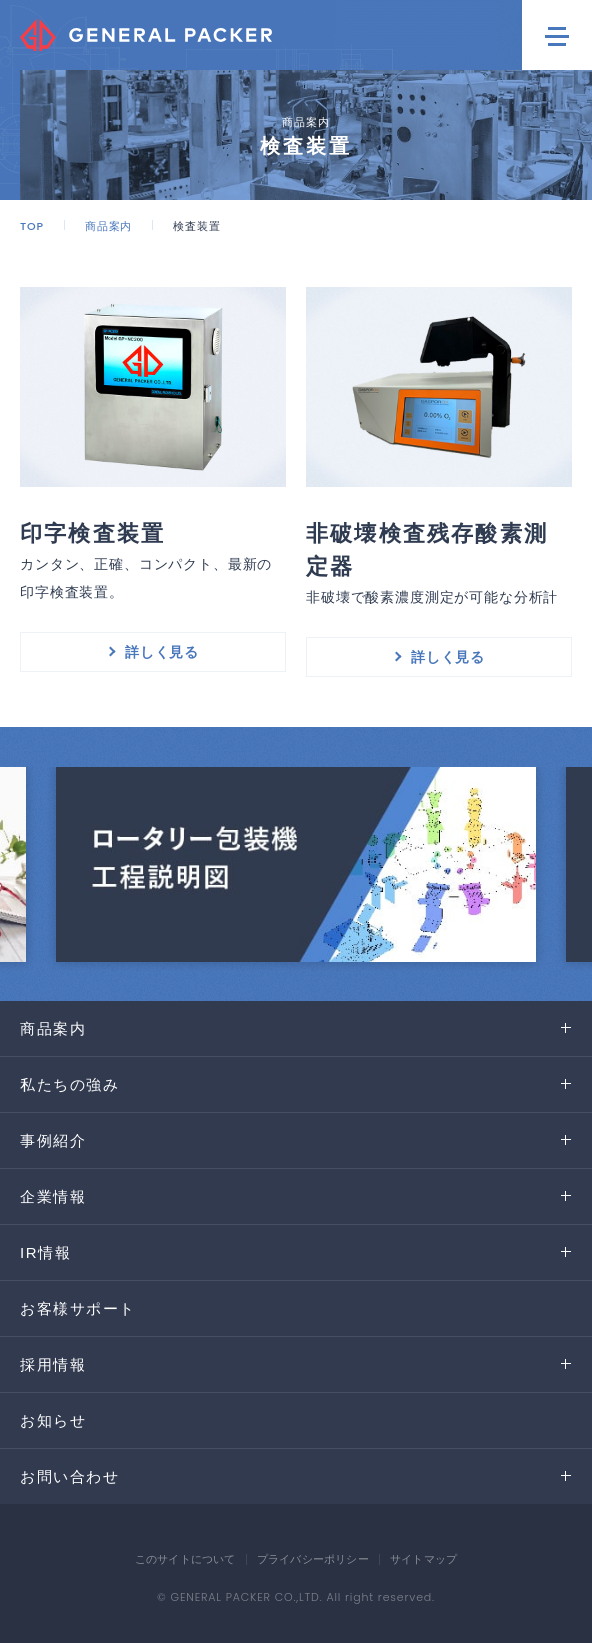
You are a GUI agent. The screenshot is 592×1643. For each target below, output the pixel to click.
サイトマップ (423, 1559)
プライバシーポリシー (313, 1559)
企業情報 (53, 1196)
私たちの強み (69, 1084)
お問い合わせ (69, 1476)
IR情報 (45, 1252)
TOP (32, 226)
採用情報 (53, 1364)
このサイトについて (185, 1559)
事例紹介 (53, 1140)
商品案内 (108, 226)
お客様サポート (78, 1308)
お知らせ (53, 1420)
